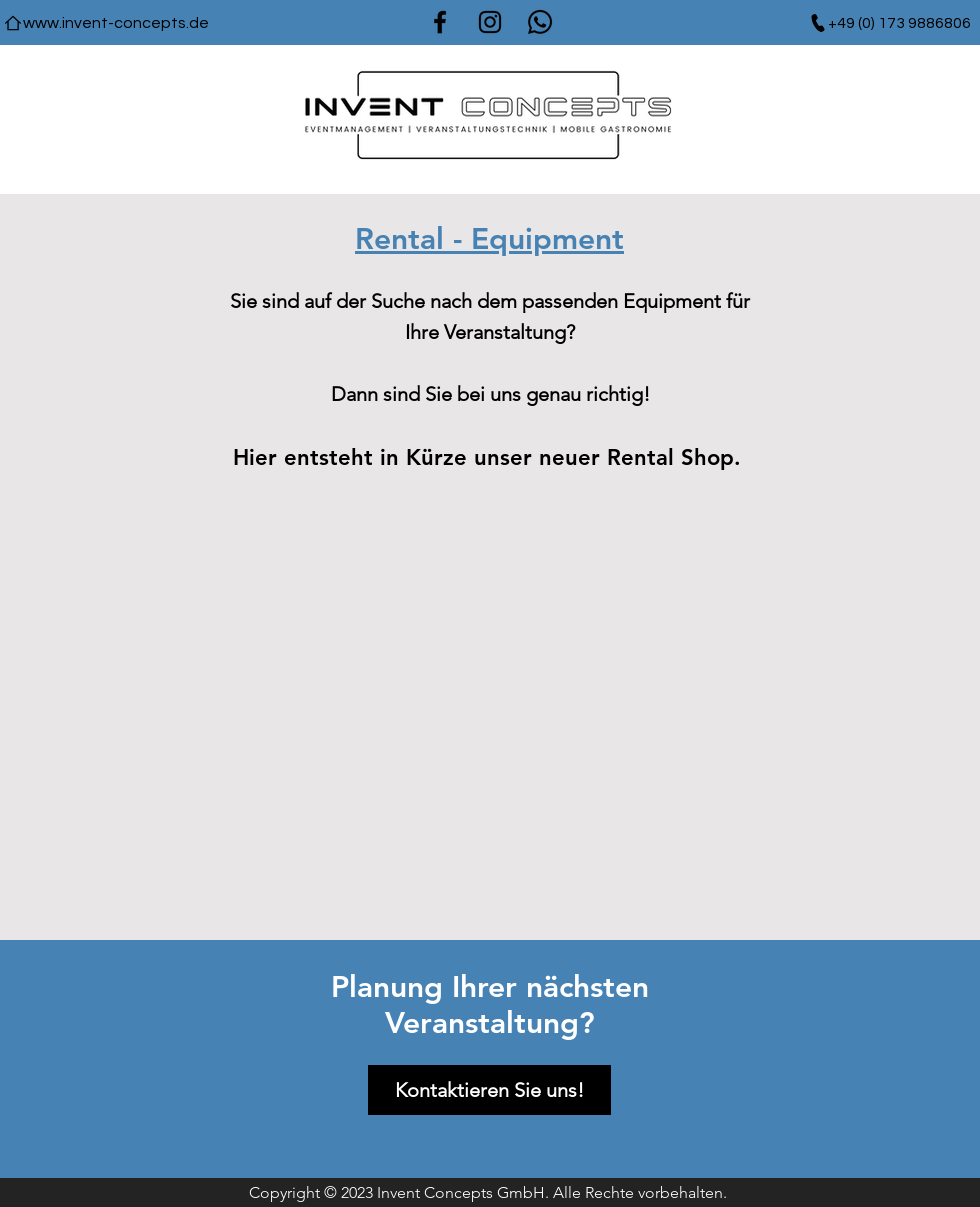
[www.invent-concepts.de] (105, 22)
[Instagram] (490, 22)
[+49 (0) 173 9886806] (889, 22)
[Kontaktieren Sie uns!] (489, 1090)
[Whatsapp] (540, 22)
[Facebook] (440, 22)
